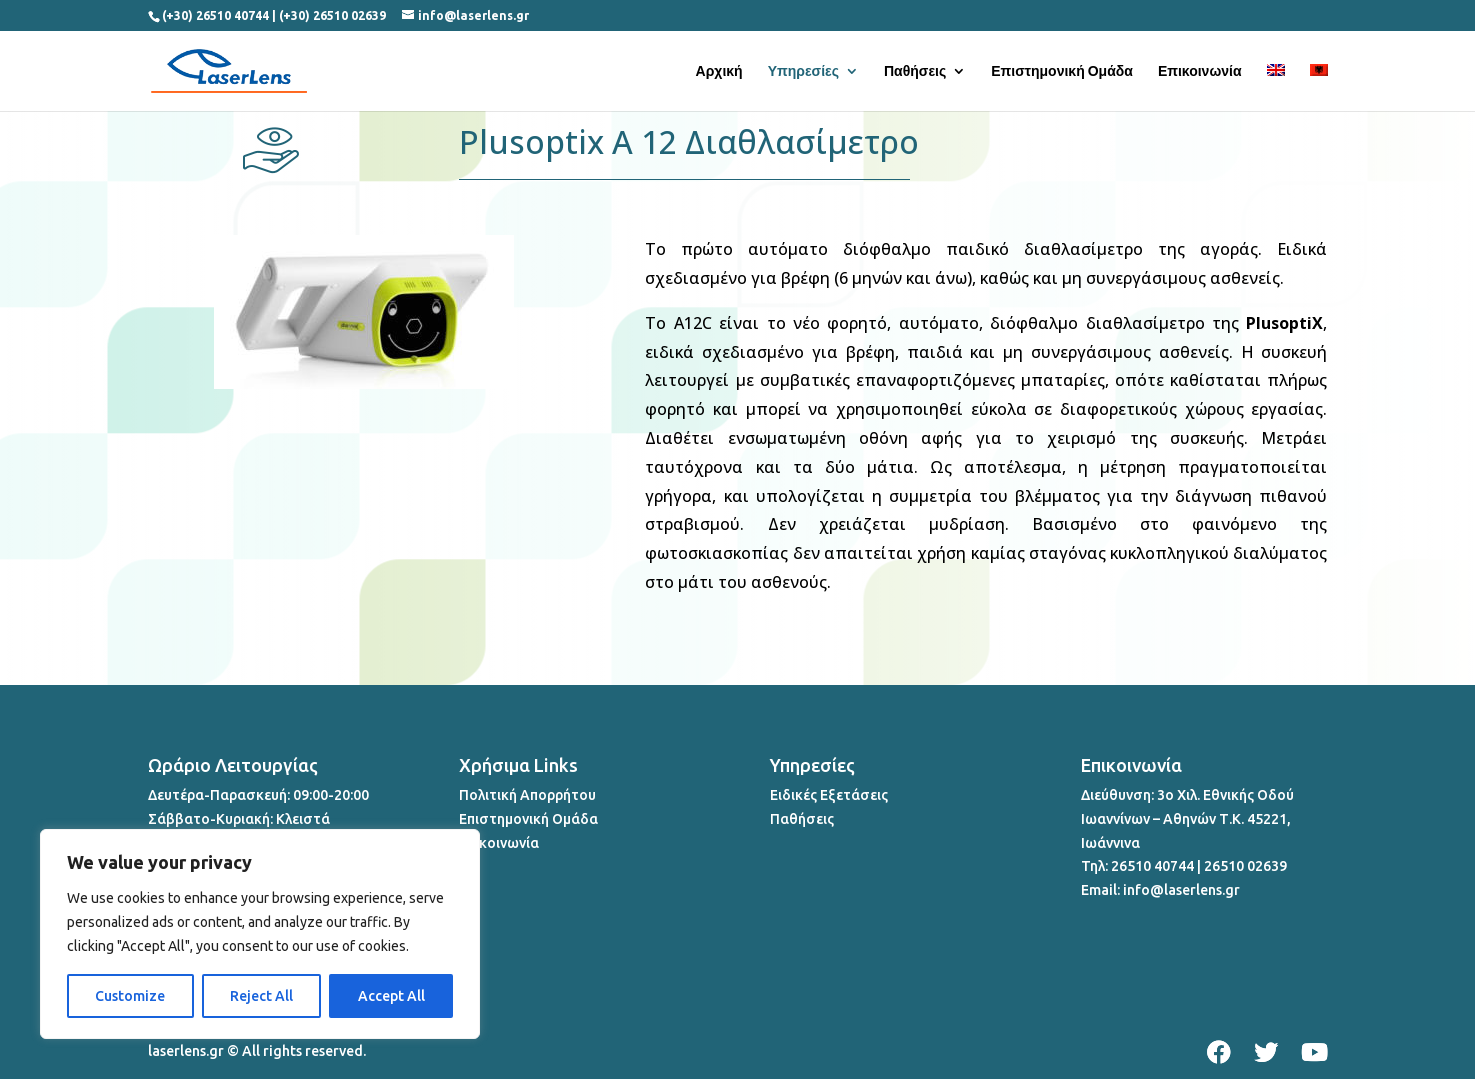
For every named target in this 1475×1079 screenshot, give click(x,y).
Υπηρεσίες (803, 71)
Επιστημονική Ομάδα (1062, 71)
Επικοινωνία (1200, 71)
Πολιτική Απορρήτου (527, 795)
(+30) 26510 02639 (332, 15)
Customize (130, 996)
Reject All (261, 996)
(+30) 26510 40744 (215, 15)
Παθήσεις (915, 71)
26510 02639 (1245, 866)
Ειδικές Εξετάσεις (829, 795)
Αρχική (719, 71)
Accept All (391, 996)
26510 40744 (1152, 866)
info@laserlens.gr (1181, 890)
